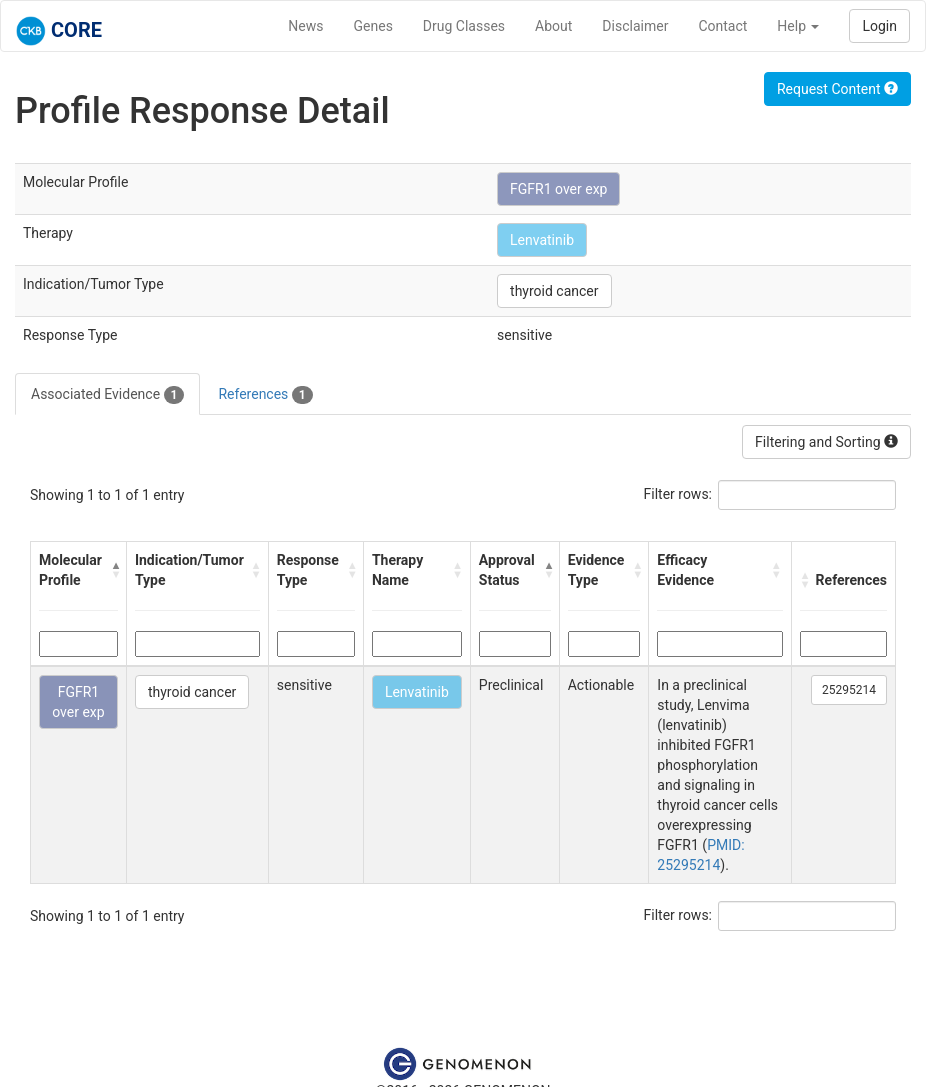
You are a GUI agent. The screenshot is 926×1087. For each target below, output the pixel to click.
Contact (722, 26)
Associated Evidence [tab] (107, 395)
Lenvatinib (542, 240)
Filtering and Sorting (826, 442)
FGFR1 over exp (558, 189)
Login (879, 26)
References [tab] (265, 395)
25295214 (849, 690)
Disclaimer (635, 26)
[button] (113, 570)
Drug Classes (464, 26)
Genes (373, 26)
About (553, 26)
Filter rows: (678, 494)
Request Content (837, 89)
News (305, 26)
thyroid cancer (554, 291)
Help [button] (798, 26)
